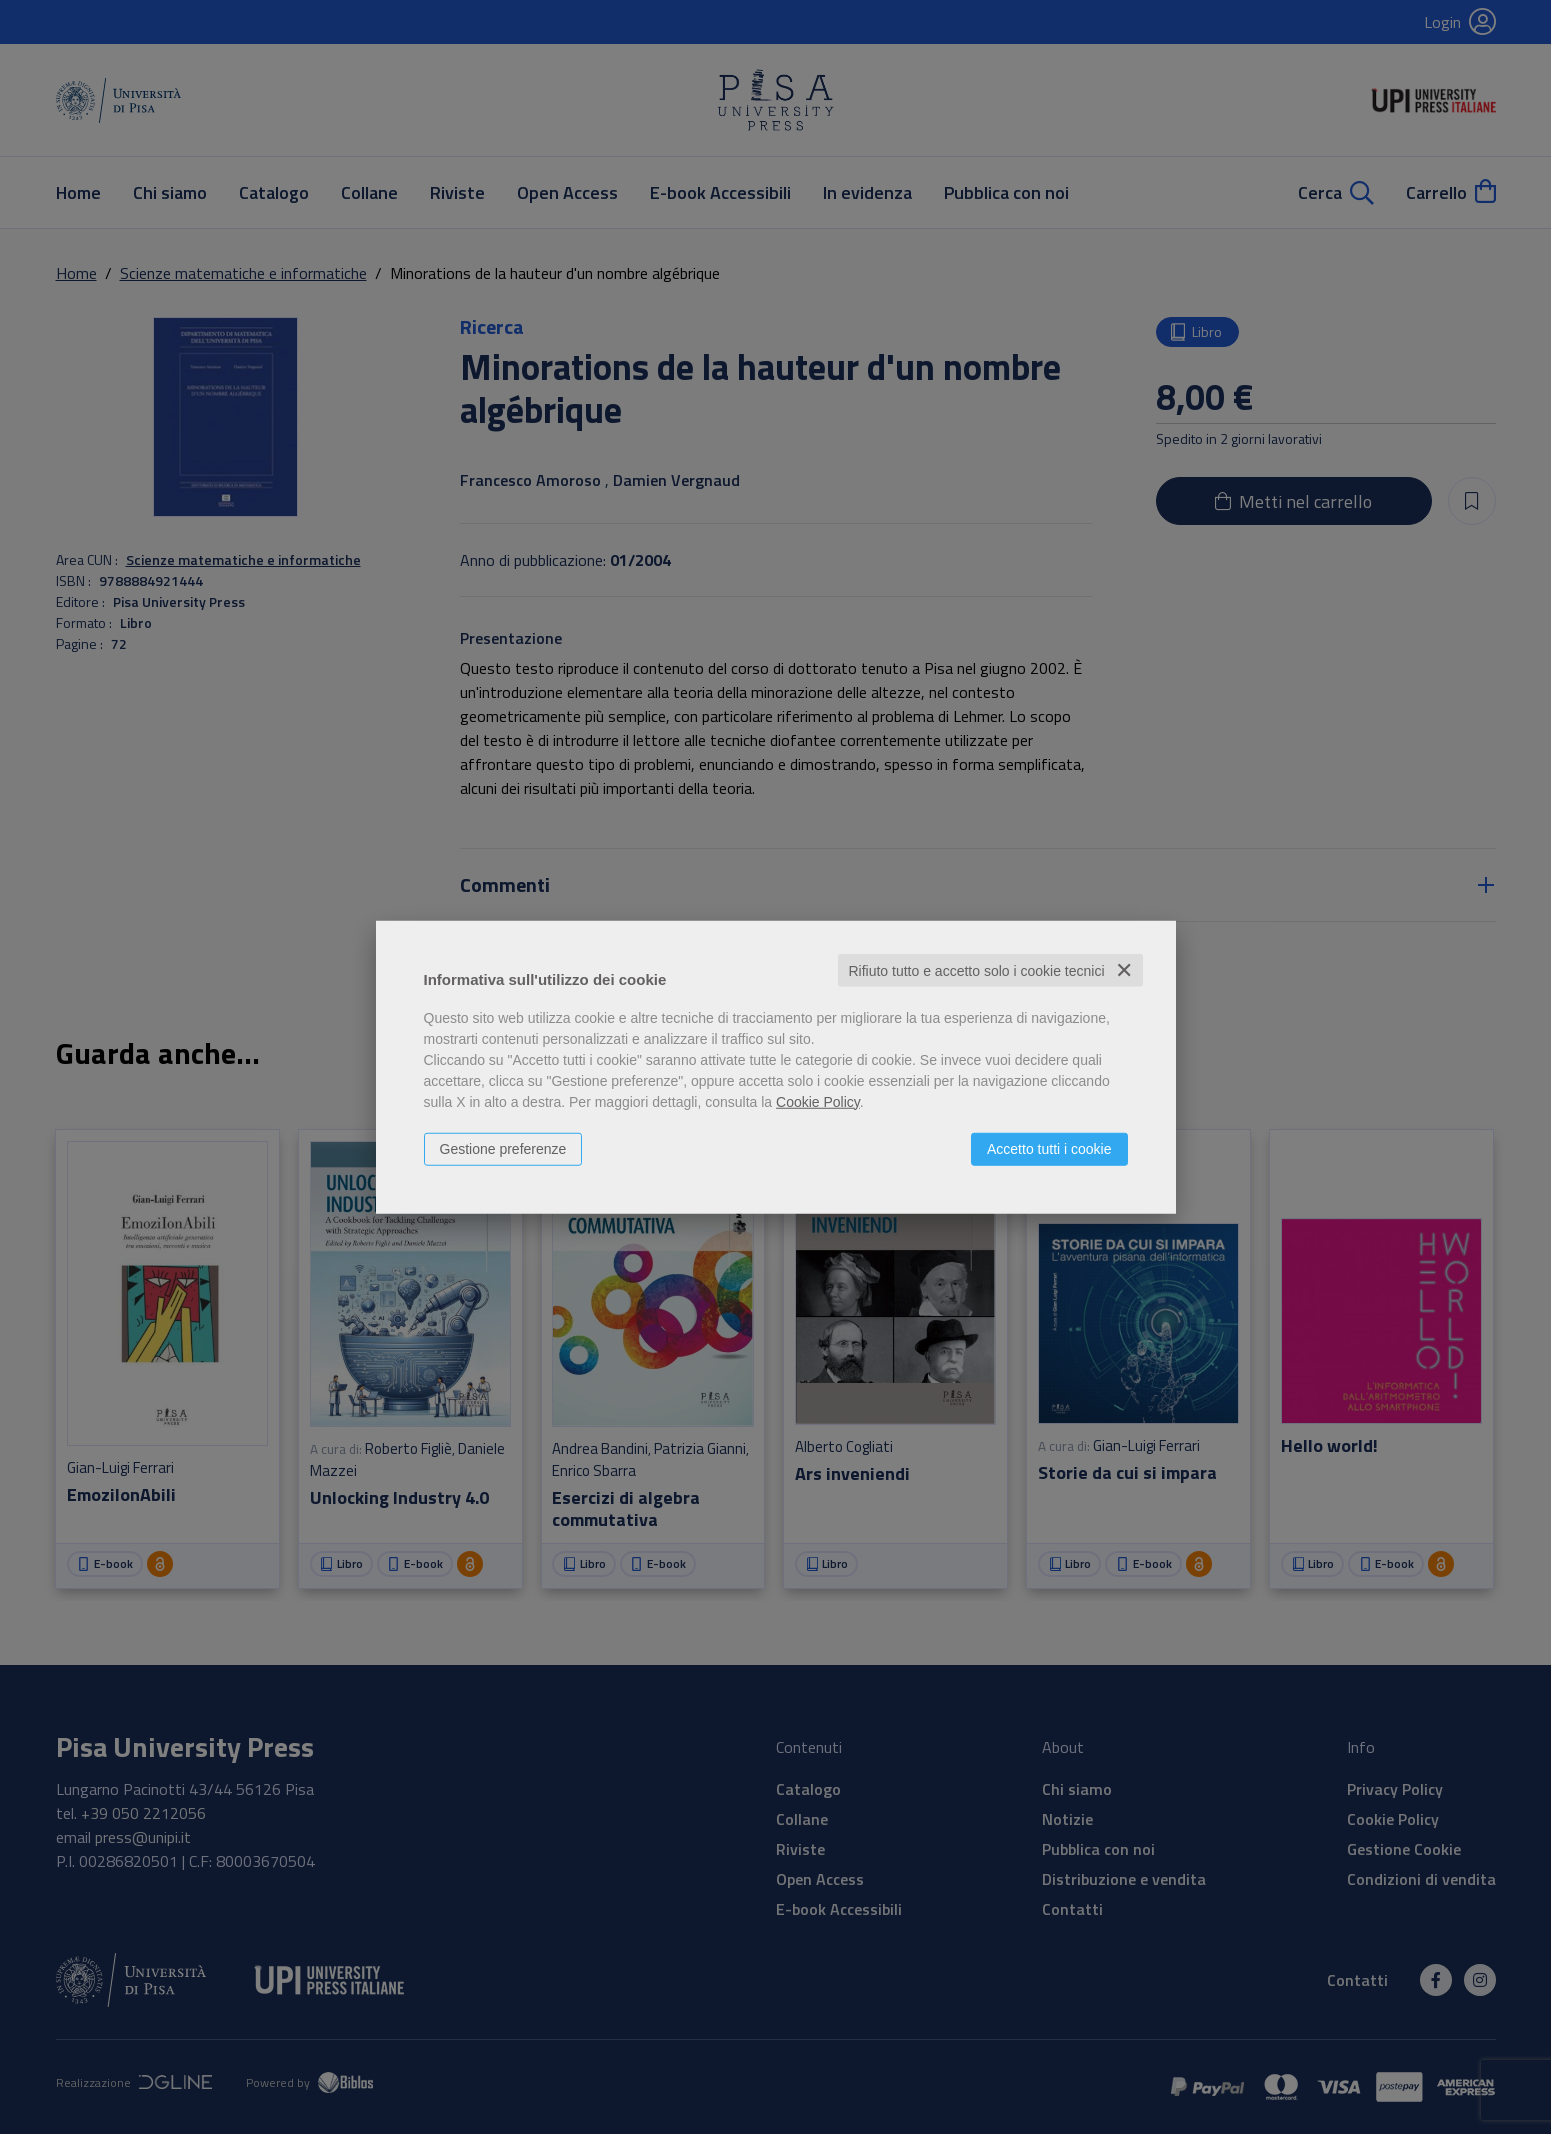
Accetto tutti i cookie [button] (1049, 1148)
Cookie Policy (818, 1101)
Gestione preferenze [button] (503, 1148)
